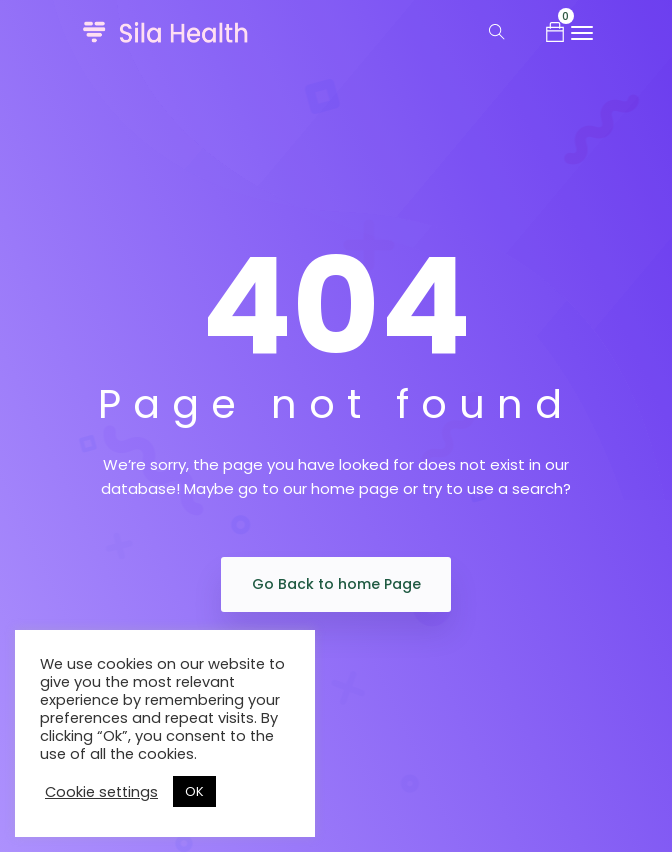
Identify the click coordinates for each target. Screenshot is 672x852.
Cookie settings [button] (101, 792)
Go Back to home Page (336, 584)
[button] (555, 31)
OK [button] (194, 791)
